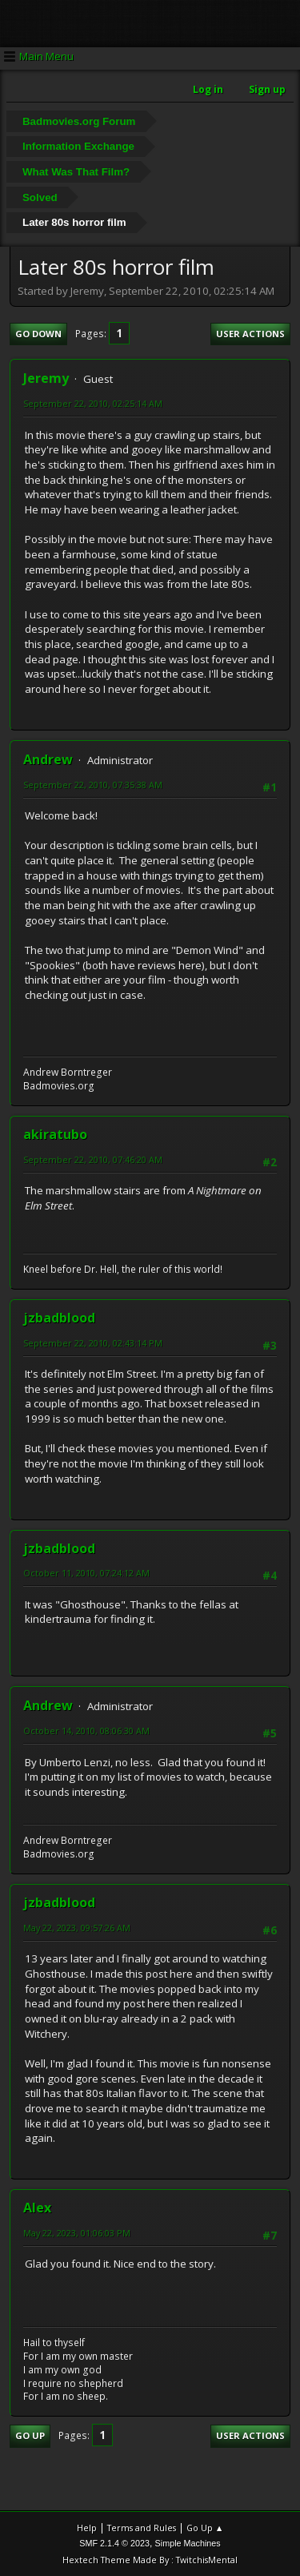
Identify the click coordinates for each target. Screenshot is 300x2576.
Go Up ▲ (205, 2528)
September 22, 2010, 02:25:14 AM (92, 403)
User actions (250, 334)
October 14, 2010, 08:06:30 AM (86, 1731)
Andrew (48, 759)
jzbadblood (59, 1317)
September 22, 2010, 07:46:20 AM (92, 1159)
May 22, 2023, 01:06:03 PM (76, 2233)
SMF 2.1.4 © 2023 (114, 2543)
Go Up (30, 2435)
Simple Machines (188, 2543)
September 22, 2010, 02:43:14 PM (92, 1343)
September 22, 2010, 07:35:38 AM (92, 785)
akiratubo (55, 1134)
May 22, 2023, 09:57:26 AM (76, 1928)
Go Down (38, 334)
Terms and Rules (141, 2528)
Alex (37, 2207)
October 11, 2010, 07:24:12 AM (86, 1573)
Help (87, 2528)
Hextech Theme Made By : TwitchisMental (150, 2560)
